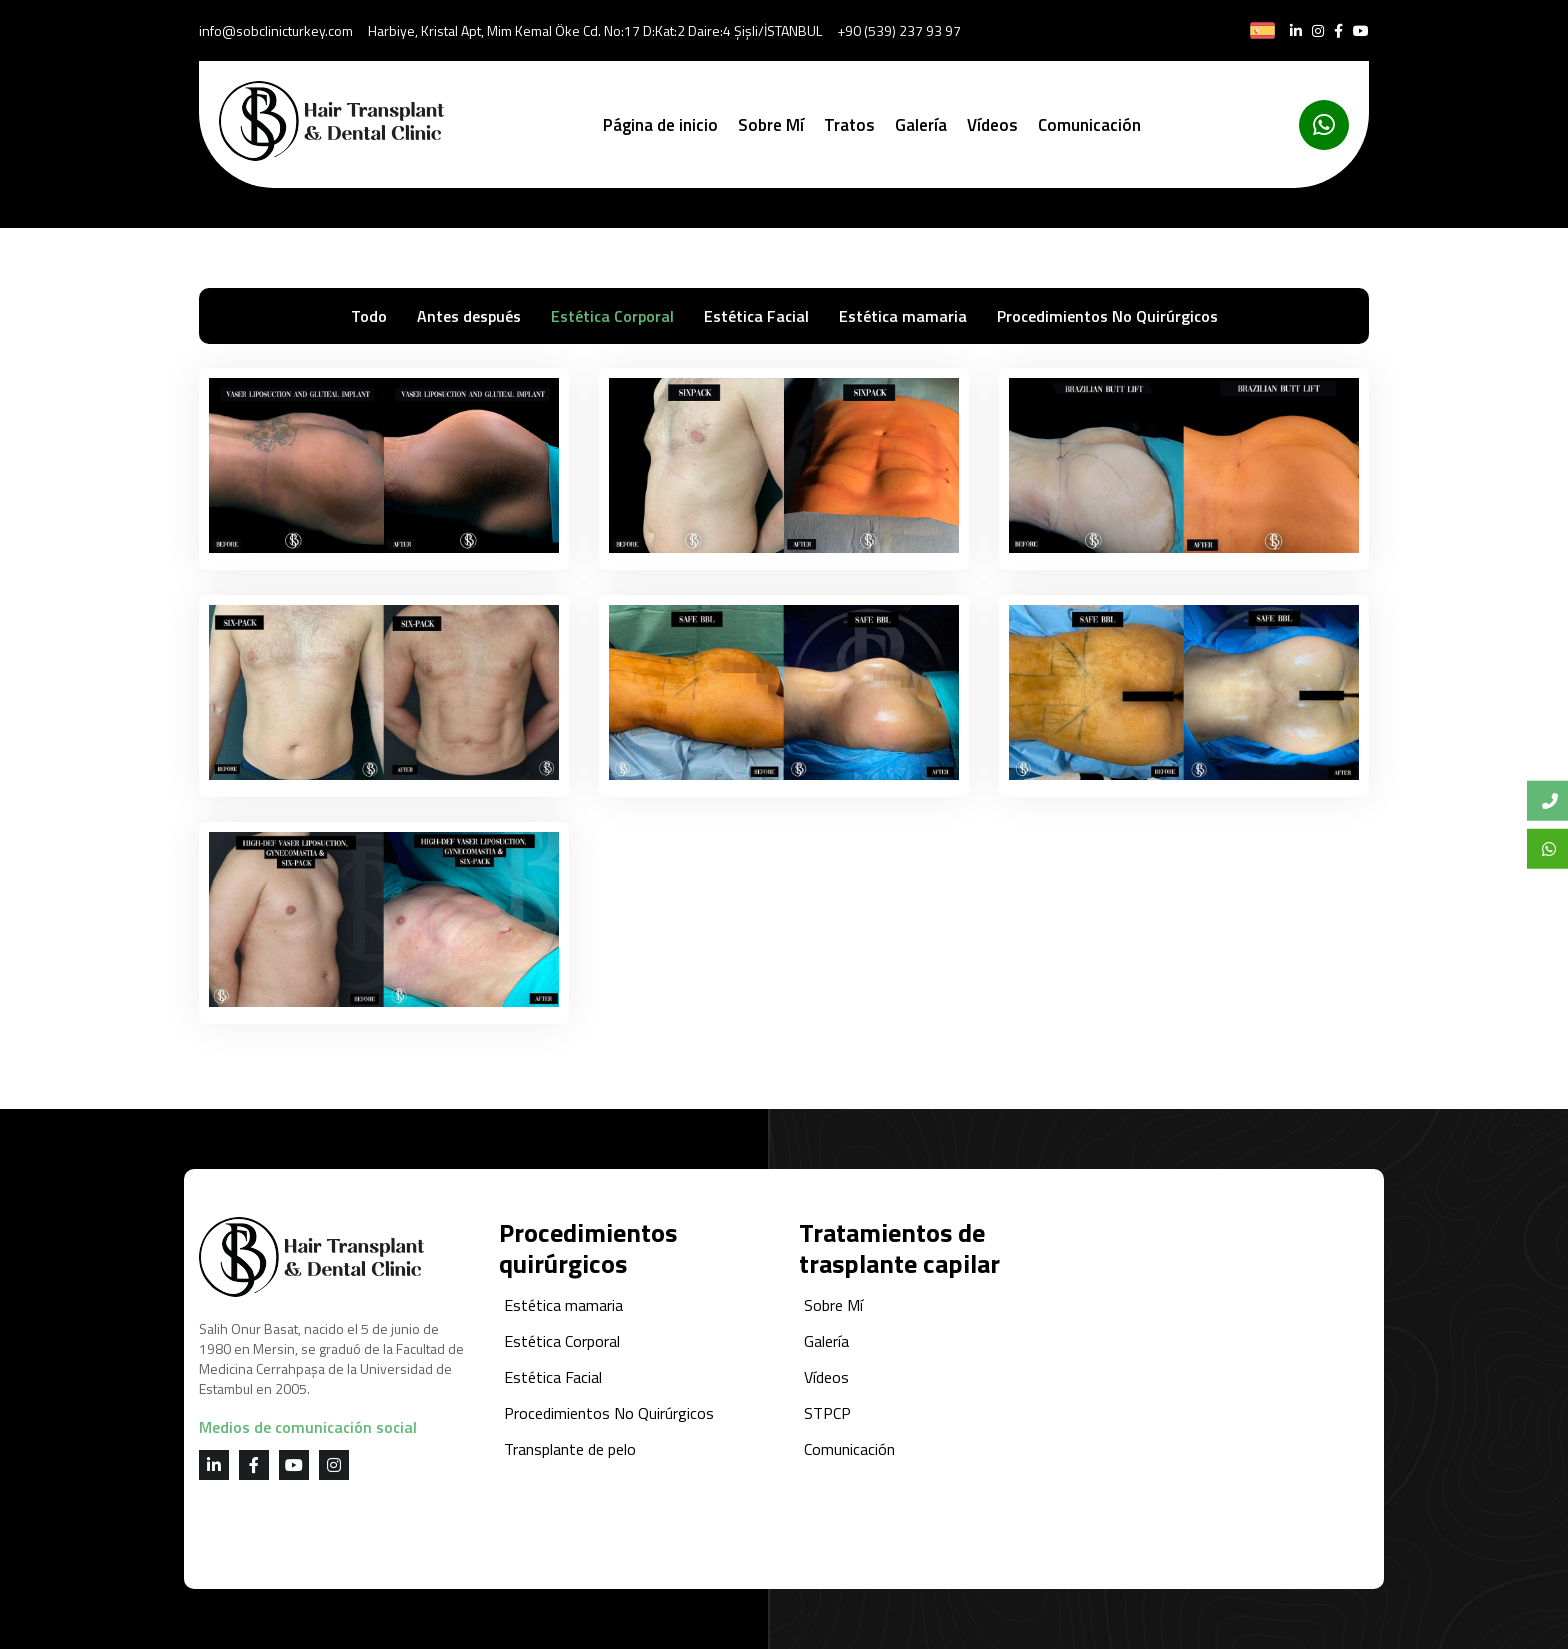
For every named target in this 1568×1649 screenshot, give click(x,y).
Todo (369, 316)
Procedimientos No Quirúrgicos (1107, 316)
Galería (921, 125)
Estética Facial (756, 316)
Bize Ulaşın (1555, 801)
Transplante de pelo (570, 1449)
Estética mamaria (903, 316)
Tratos (849, 125)
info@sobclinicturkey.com (276, 30)
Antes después (469, 316)
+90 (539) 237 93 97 (899, 30)
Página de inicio (660, 125)
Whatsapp (1555, 848)
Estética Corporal (612, 316)
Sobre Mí (771, 125)
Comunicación (1089, 125)
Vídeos (992, 125)
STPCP (827, 1413)
